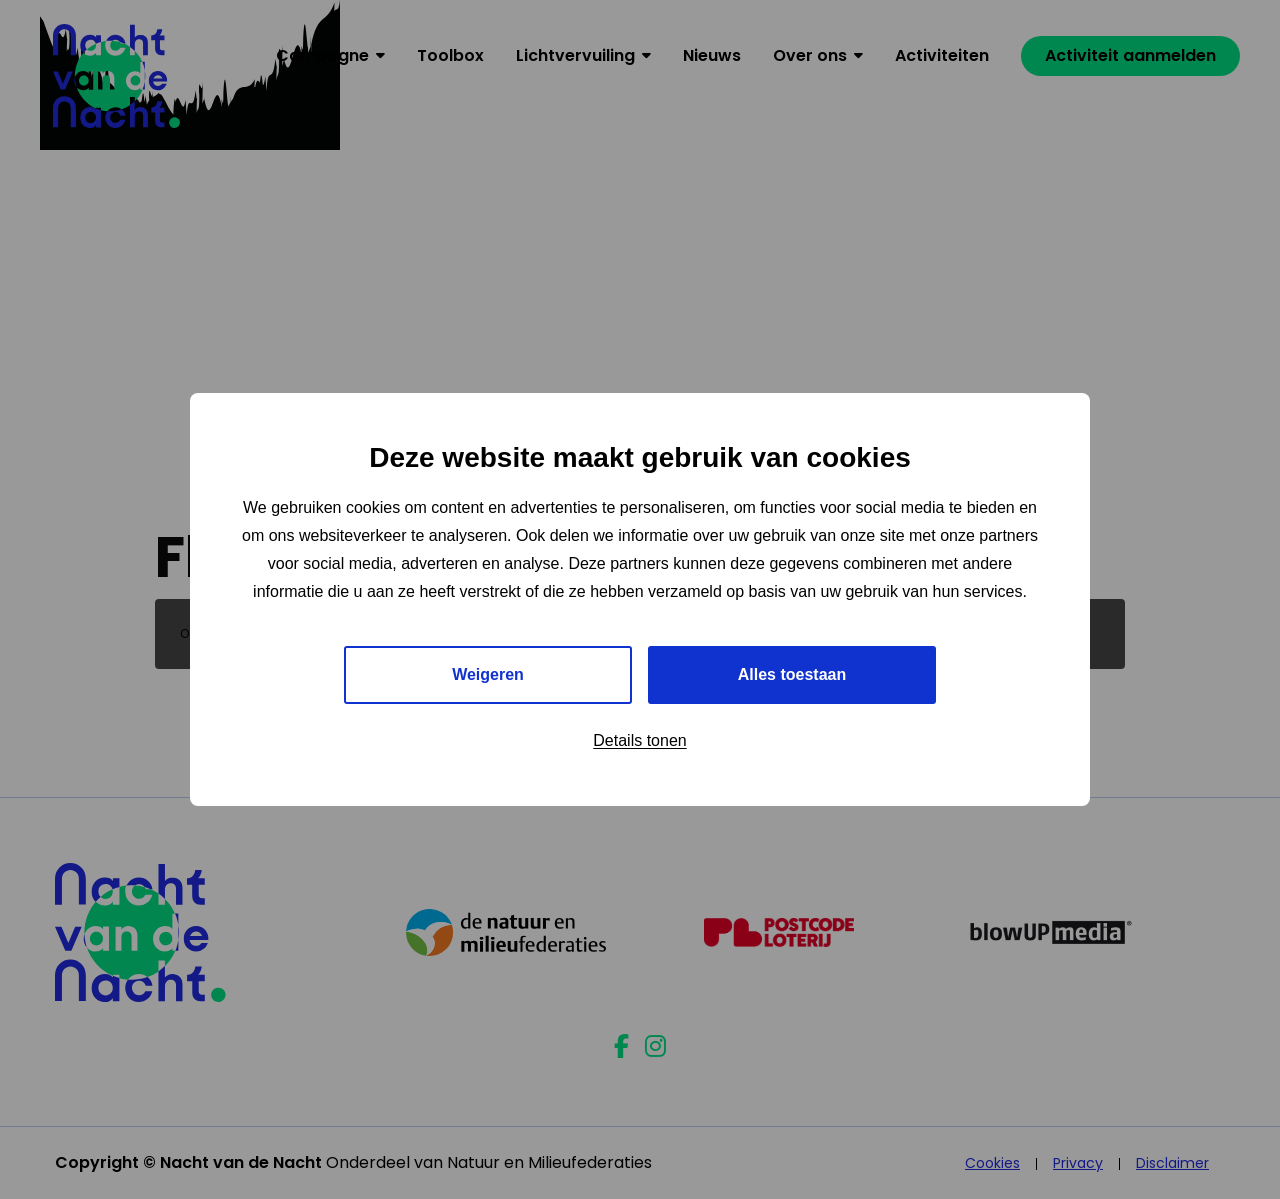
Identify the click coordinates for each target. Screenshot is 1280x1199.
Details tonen (639, 740)
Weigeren (488, 674)
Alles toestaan (792, 674)
